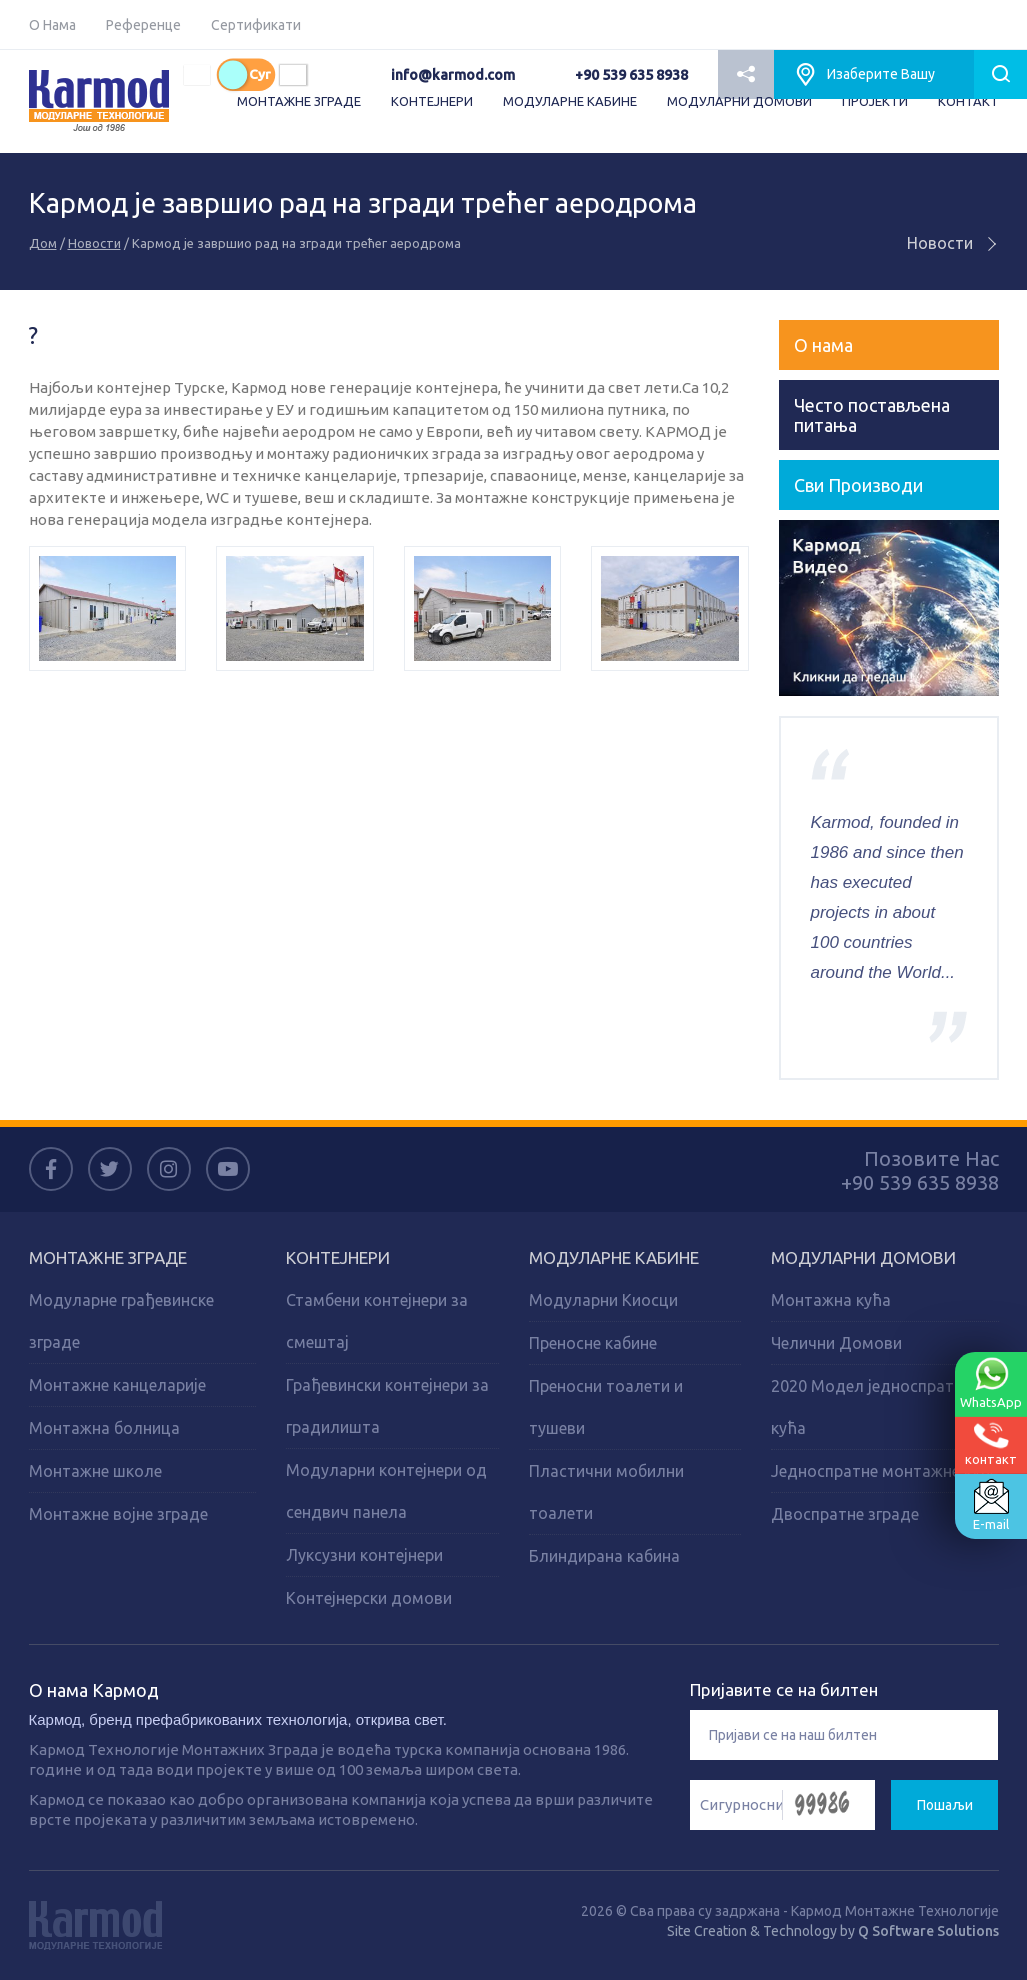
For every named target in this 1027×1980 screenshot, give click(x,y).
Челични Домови (836, 1343)
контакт (991, 1443)
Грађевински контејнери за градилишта (387, 1406)
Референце (143, 25)
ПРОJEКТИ (875, 101)
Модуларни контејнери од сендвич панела (386, 1491)
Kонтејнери (338, 1257)
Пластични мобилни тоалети (606, 1492)
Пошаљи (945, 1805)
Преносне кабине (593, 1343)
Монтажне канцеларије (117, 1385)
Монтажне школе (95, 1471)
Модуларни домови (863, 1257)
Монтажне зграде (108, 1257)
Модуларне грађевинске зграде (121, 1321)
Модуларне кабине (614, 1257)
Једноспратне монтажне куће (884, 1471)
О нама (823, 345)
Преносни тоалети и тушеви (606, 1407)
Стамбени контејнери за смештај (377, 1321)
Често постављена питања (872, 415)
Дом (43, 243)
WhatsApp (991, 1383)
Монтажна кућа (831, 1300)
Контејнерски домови (369, 1598)
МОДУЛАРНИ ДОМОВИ (739, 101)
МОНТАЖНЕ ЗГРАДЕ (299, 101)
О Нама (52, 25)
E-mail (991, 1505)
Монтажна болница (104, 1428)
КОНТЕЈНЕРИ (432, 101)
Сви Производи (858, 485)
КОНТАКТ (968, 101)
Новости (94, 243)
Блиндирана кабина (604, 1556)
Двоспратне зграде (845, 1514)
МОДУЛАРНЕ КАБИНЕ (570, 101)
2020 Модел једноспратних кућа (875, 1407)
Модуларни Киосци (603, 1300)
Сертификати (256, 25)
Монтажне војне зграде (118, 1514)
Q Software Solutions (928, 1931)
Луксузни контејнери (364, 1555)
